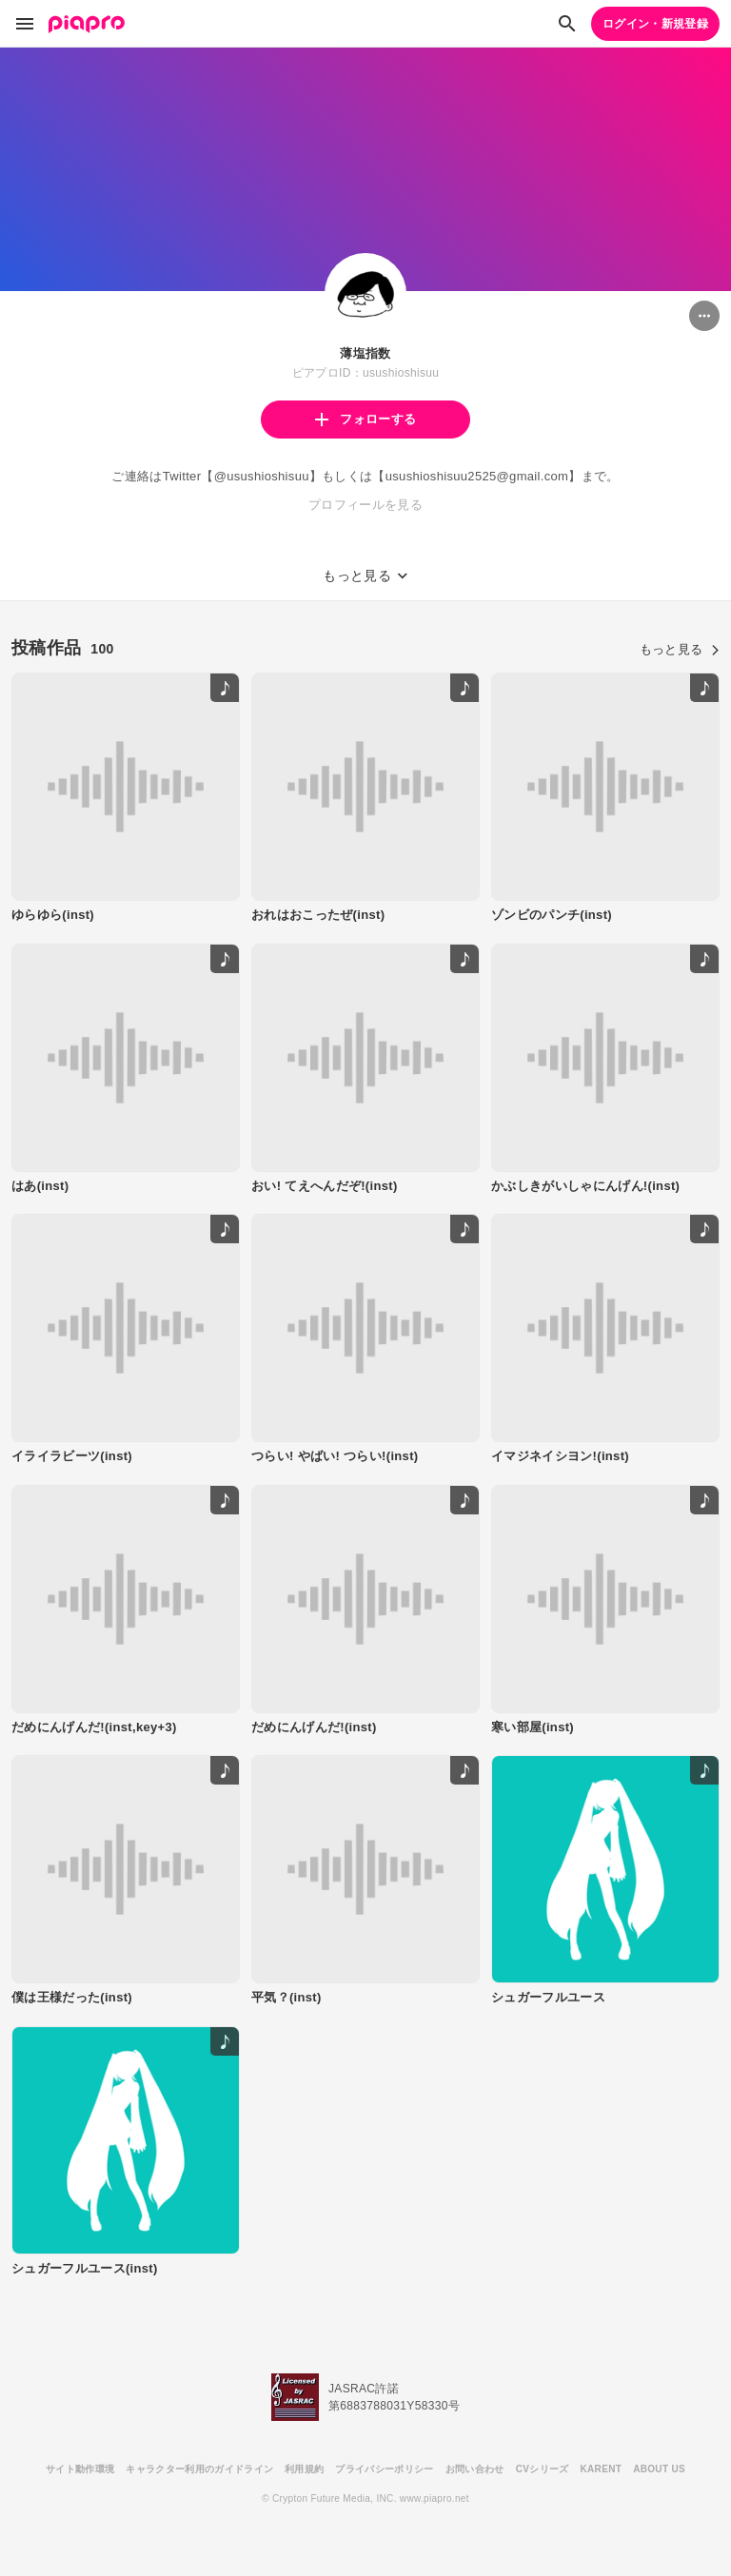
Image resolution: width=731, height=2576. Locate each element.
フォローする (365, 419)
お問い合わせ (474, 2469)
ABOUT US (659, 2469)
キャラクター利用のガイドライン (199, 2469)
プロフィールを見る (365, 505)
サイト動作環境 (80, 2469)
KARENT (601, 2469)
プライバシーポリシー (384, 2469)
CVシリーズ (542, 2469)
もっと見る (680, 649)
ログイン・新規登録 (655, 23)
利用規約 (304, 2469)
